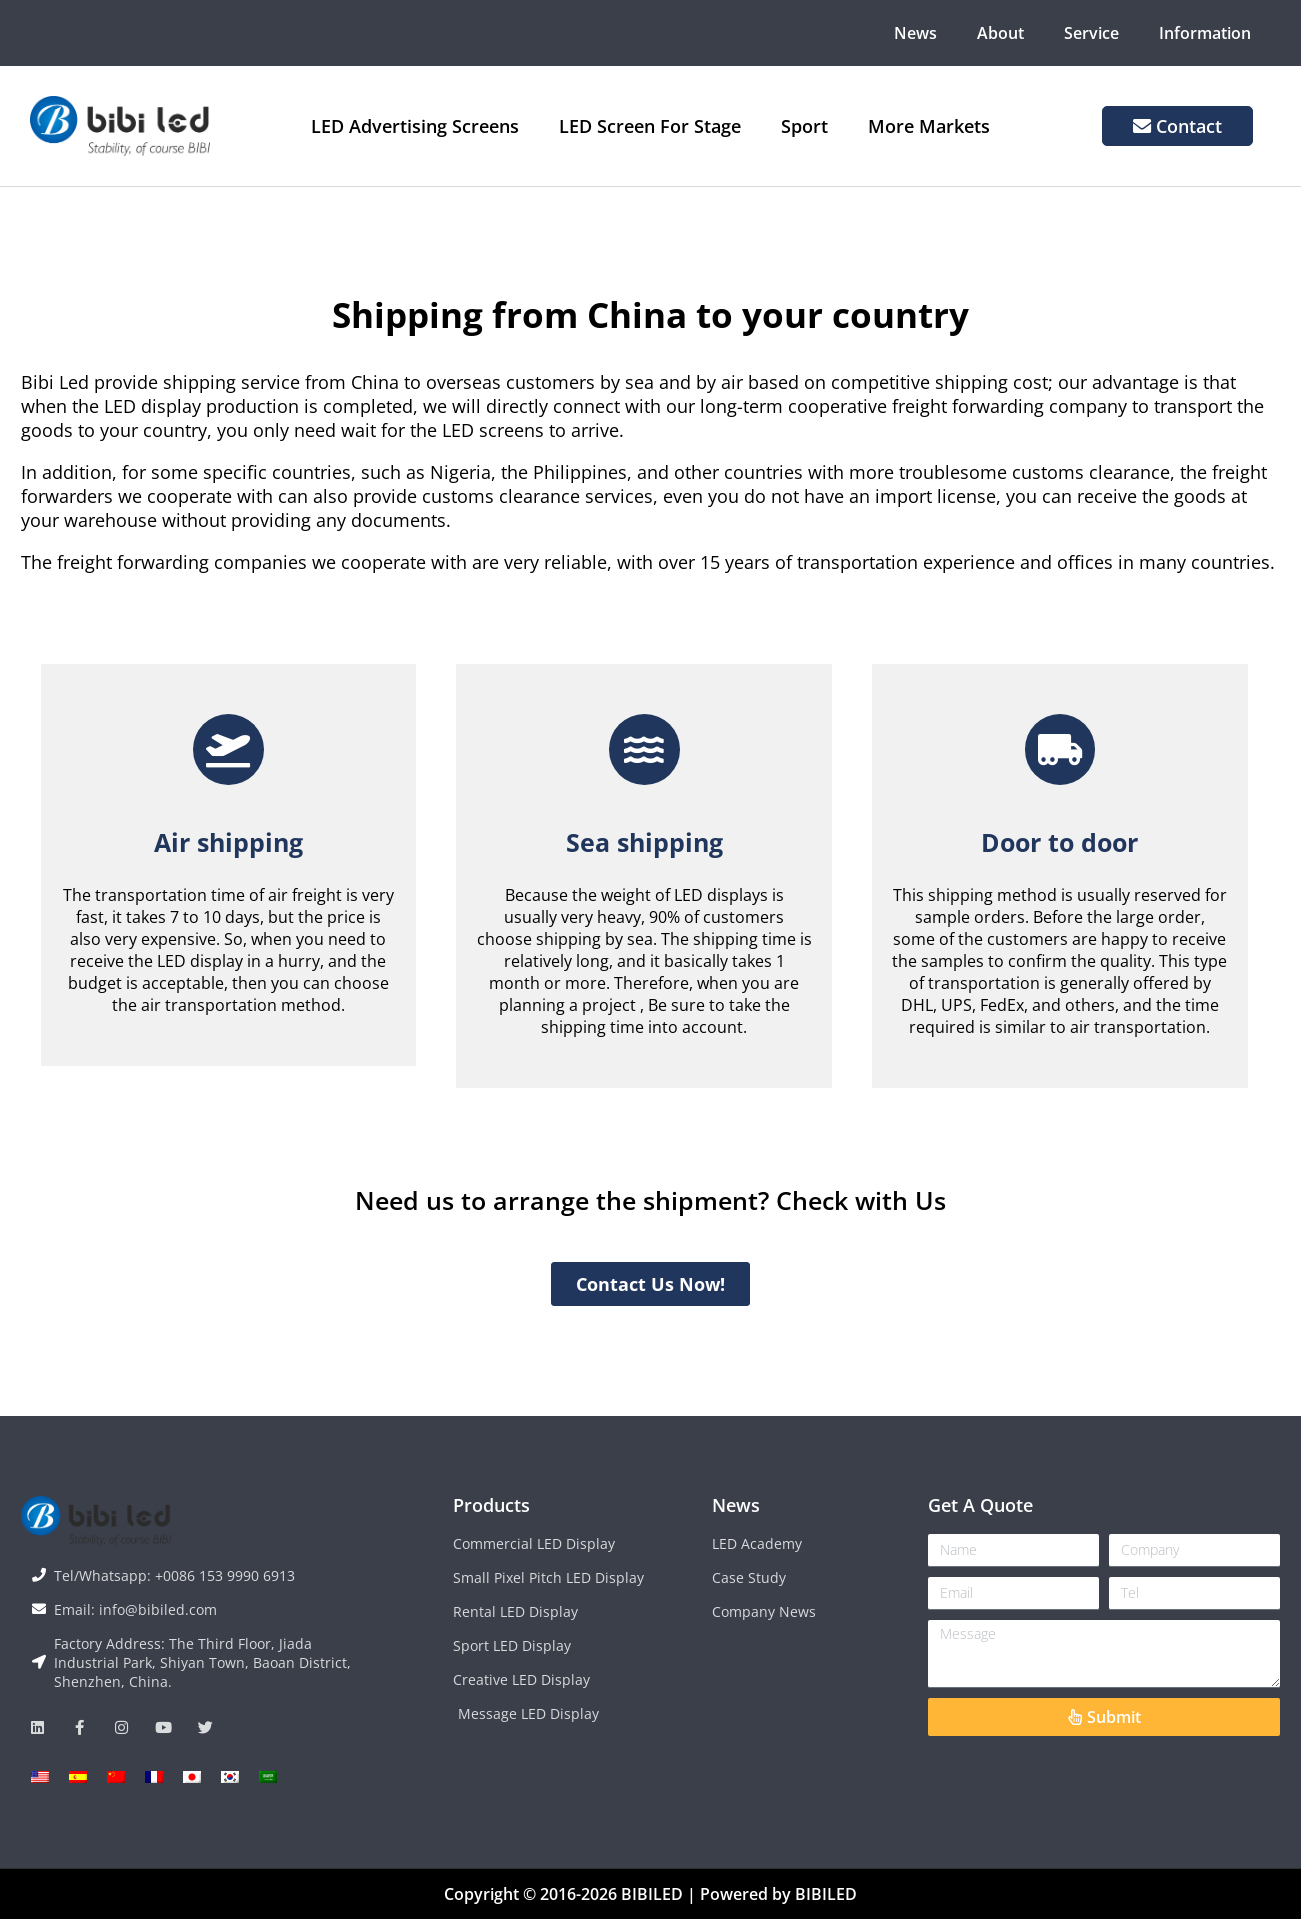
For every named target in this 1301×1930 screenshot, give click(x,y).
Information (1205, 33)
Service (1091, 33)
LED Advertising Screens (415, 126)
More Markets (929, 126)
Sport (804, 126)
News (915, 33)
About (1000, 33)
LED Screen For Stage (650, 126)
